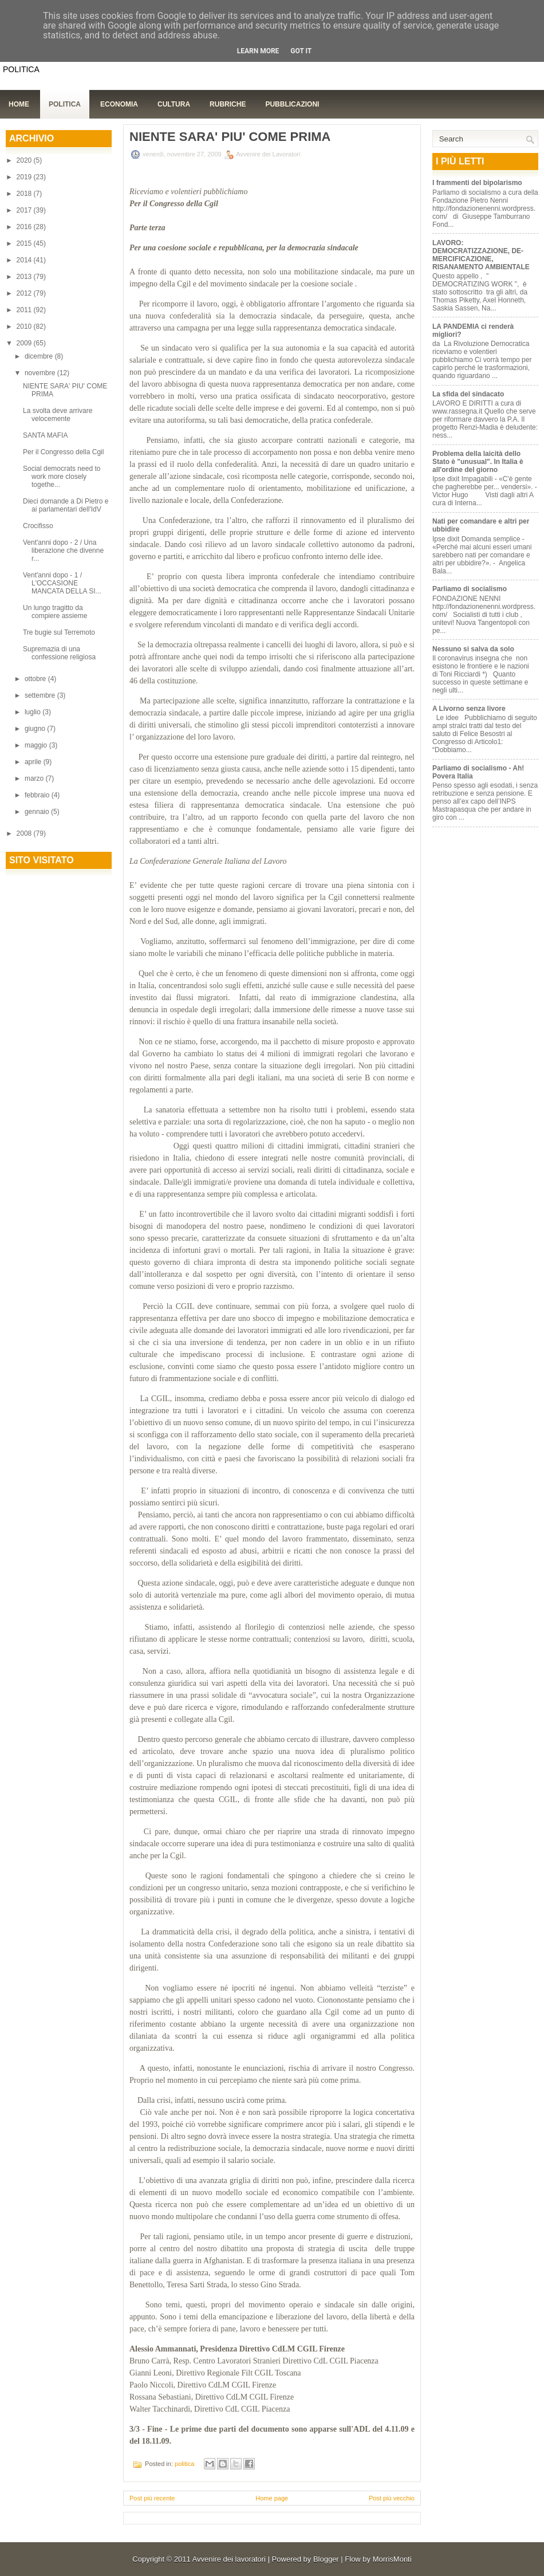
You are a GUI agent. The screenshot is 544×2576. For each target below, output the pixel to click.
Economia (119, 104)
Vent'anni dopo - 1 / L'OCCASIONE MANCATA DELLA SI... (62, 583)
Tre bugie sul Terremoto (59, 632)
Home (19, 104)
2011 (25, 310)
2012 (25, 293)
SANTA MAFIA (45, 435)
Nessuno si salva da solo (473, 649)
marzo (35, 778)
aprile (34, 762)
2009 (25, 343)
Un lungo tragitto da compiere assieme (55, 612)
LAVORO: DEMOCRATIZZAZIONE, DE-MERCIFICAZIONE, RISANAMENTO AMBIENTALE (481, 255)
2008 (25, 833)
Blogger (326, 2559)
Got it (301, 51)
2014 (25, 260)
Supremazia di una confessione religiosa (59, 653)
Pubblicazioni (292, 104)
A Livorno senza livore (469, 709)
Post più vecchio (392, 2498)
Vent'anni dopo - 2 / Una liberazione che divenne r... (63, 550)
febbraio (38, 795)
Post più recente (152, 2498)
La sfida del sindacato (468, 394)
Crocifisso (38, 526)
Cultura (173, 104)
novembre (41, 373)
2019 (25, 177)
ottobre (36, 679)
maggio (37, 745)
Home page (271, 2498)
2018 (25, 194)
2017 (25, 210)
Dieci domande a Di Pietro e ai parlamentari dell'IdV (65, 505)
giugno (36, 729)
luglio (33, 712)
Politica (65, 104)
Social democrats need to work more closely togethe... (61, 477)
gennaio (38, 812)
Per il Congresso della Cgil (63, 452)
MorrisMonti (392, 2559)
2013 (25, 277)
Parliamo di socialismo (469, 589)
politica (184, 2463)
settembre (41, 695)
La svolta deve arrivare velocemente (57, 415)
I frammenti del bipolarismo (477, 183)
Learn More (258, 51)
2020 (25, 160)
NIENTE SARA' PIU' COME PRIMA (229, 137)
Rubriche (228, 104)
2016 (25, 227)
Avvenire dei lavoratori (229, 2559)
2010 (25, 327)
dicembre (40, 356)
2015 (25, 243)
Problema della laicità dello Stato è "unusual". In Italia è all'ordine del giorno (477, 462)
